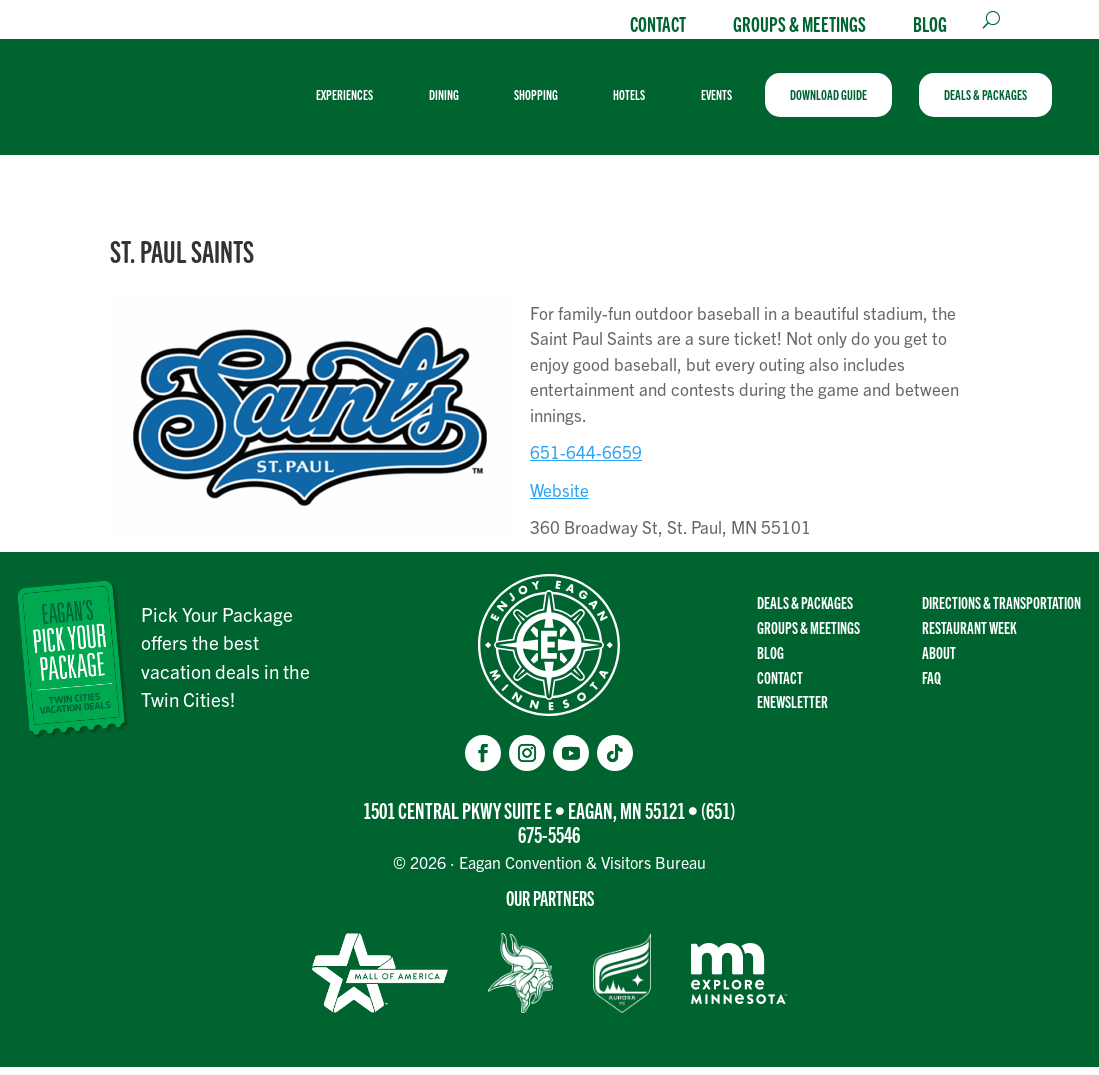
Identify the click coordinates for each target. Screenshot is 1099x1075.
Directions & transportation (1001, 610)
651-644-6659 (586, 460)
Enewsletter (792, 709)
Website (559, 497)
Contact (658, 23)
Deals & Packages (805, 610)
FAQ (931, 685)
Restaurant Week (969, 635)
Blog (930, 23)
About (939, 660)
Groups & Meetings (799, 23)
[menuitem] (359, 99)
